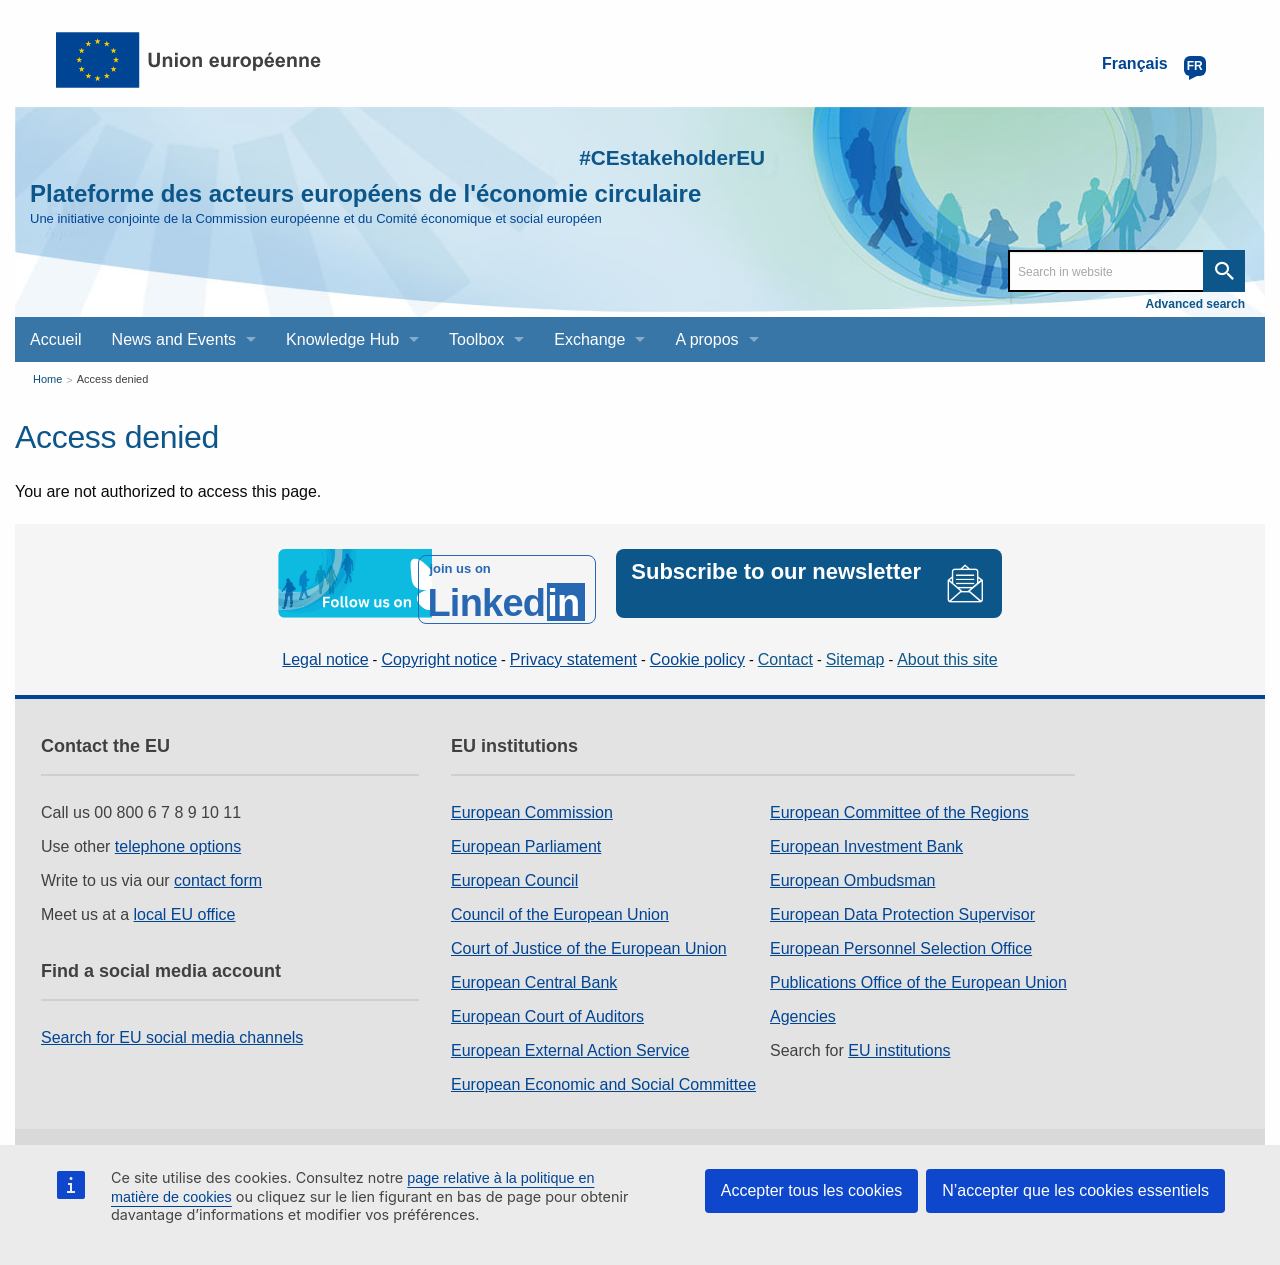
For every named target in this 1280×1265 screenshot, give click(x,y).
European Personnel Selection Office (901, 936)
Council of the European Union (560, 902)
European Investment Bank (866, 834)
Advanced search (1195, 304)
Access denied (113, 379)
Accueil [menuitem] (56, 339)
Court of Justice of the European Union (589, 936)
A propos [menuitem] (706, 339)
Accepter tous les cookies (811, 1190)
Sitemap (855, 647)
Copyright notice (439, 647)
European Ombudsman (852, 868)
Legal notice (325, 647)
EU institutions (899, 1038)
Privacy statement (573, 647)
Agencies (803, 1004)
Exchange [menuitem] (589, 339)
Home (47, 379)
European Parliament (526, 834)
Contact (785, 647)
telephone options (178, 834)
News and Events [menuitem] (174, 339)
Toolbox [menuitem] (476, 339)
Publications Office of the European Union (918, 970)
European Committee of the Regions (899, 800)
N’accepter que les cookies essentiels (1075, 1190)
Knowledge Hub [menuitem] (342, 339)
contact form (218, 868)
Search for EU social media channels (172, 1025)
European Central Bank (534, 970)
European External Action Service (570, 1038)
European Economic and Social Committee (603, 1072)
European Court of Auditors (547, 1004)
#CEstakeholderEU (631, 154)
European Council (514, 868)
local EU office (185, 902)
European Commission (532, 800)
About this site (947, 647)
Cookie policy (697, 647)
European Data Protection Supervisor (902, 902)
